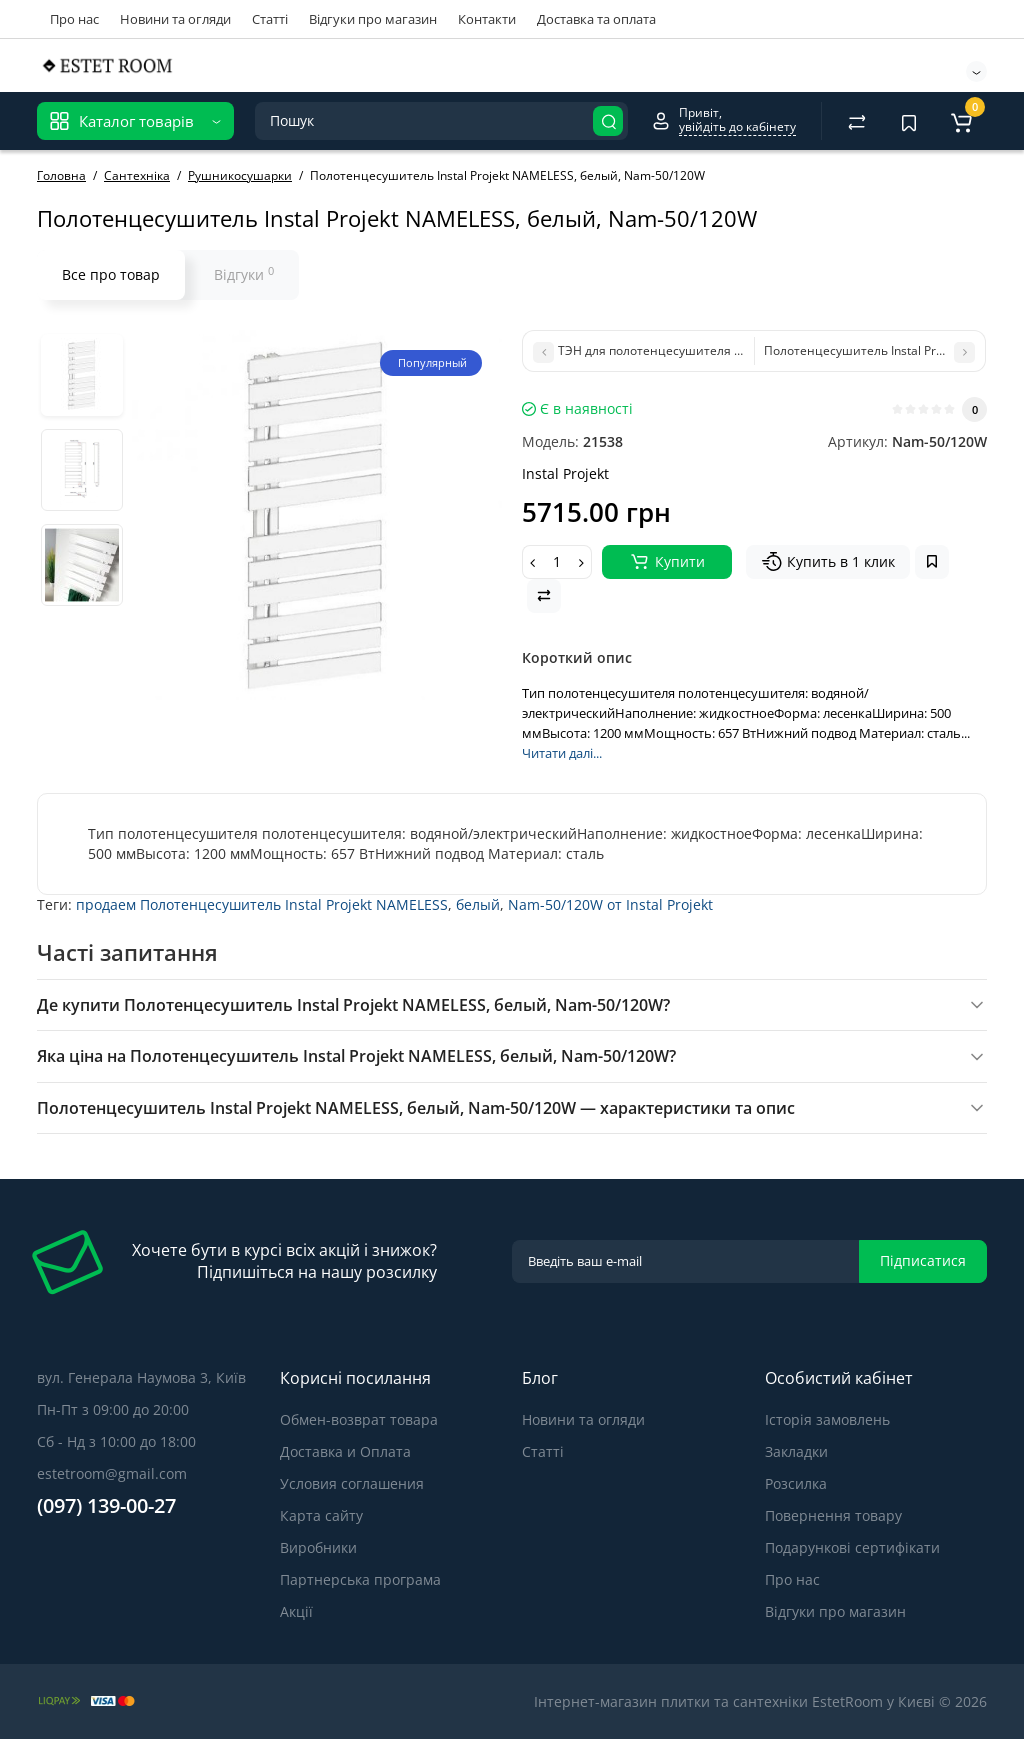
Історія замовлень (827, 1419)
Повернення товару (833, 1515)
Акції (296, 1611)
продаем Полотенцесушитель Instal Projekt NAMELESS (262, 904)
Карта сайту (321, 1515)
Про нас (74, 19)
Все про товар (111, 274)
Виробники (318, 1547)
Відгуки (244, 274)
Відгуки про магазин (373, 19)
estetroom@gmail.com (112, 1473)
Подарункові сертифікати (852, 1547)
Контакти (487, 19)
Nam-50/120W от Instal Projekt (610, 904)
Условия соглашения (352, 1483)
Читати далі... (562, 753)
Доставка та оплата (596, 19)
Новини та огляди (175, 19)
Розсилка (796, 1483)
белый (478, 904)
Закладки (796, 1451)
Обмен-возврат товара (359, 1419)
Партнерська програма (360, 1579)
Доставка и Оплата (345, 1451)
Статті (270, 19)
